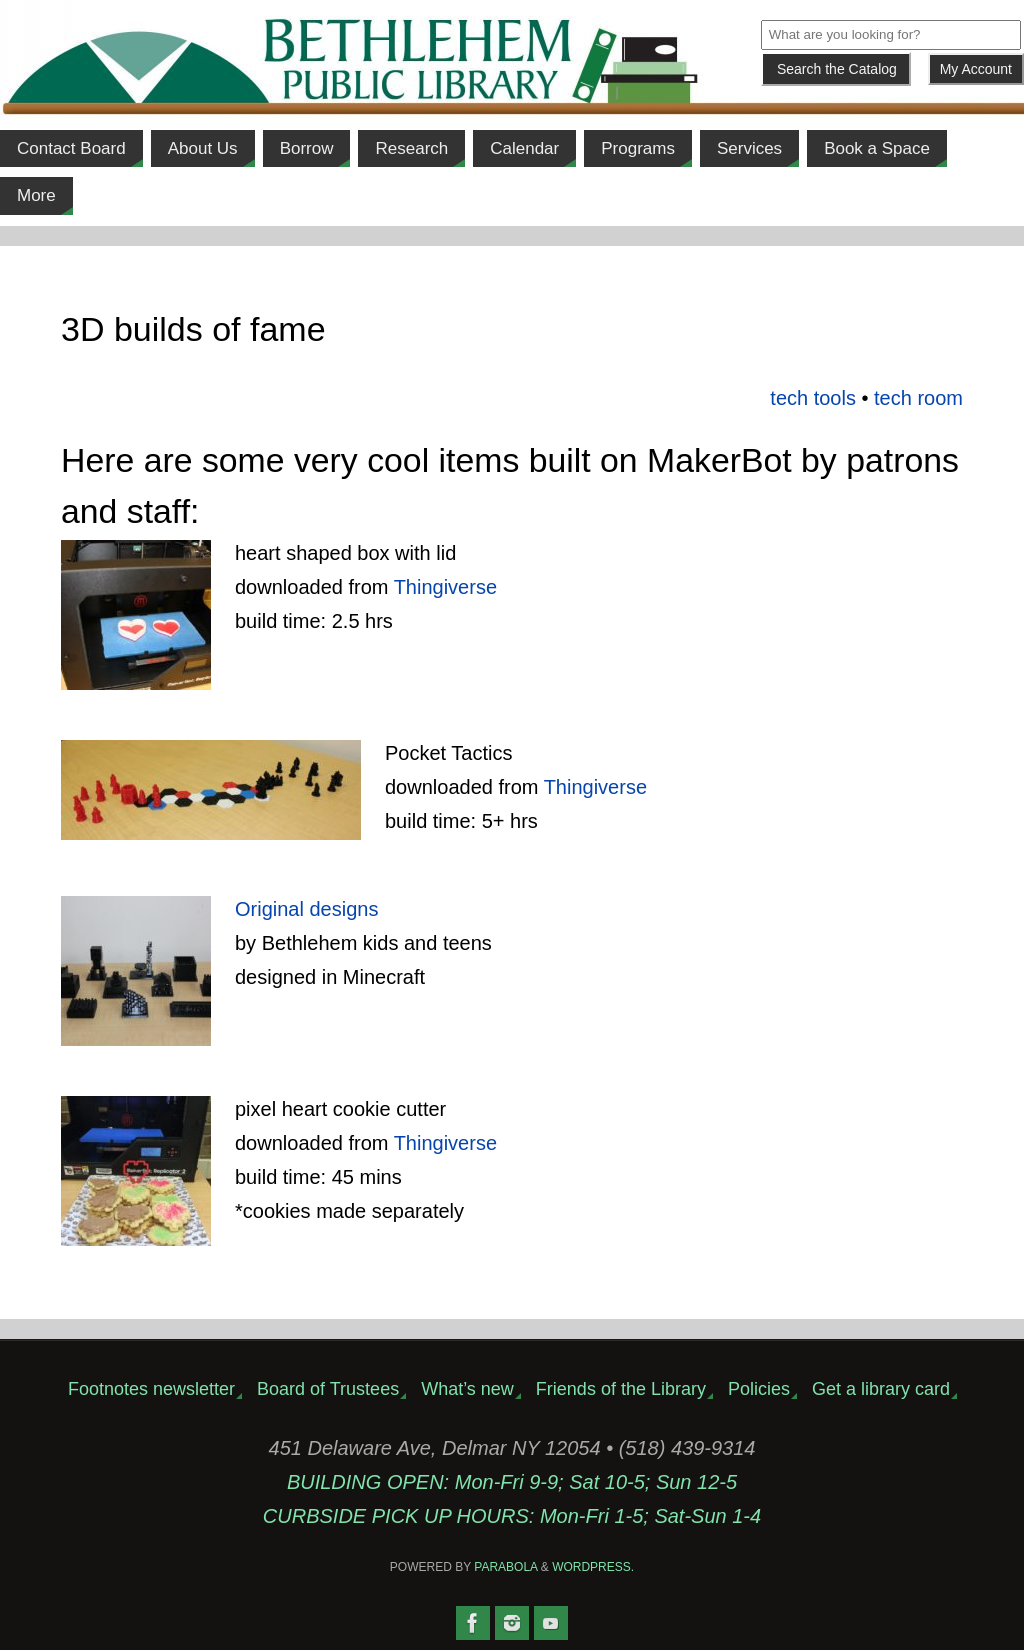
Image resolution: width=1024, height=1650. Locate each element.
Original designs (306, 909)
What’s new (467, 1389)
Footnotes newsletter (151, 1389)
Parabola (505, 1567)
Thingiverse (445, 587)
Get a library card (881, 1389)
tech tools (813, 398)
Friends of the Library (621, 1389)
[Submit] (836, 69)
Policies (759, 1389)
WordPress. (593, 1567)
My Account (976, 69)
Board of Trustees (328, 1389)
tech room (918, 398)
